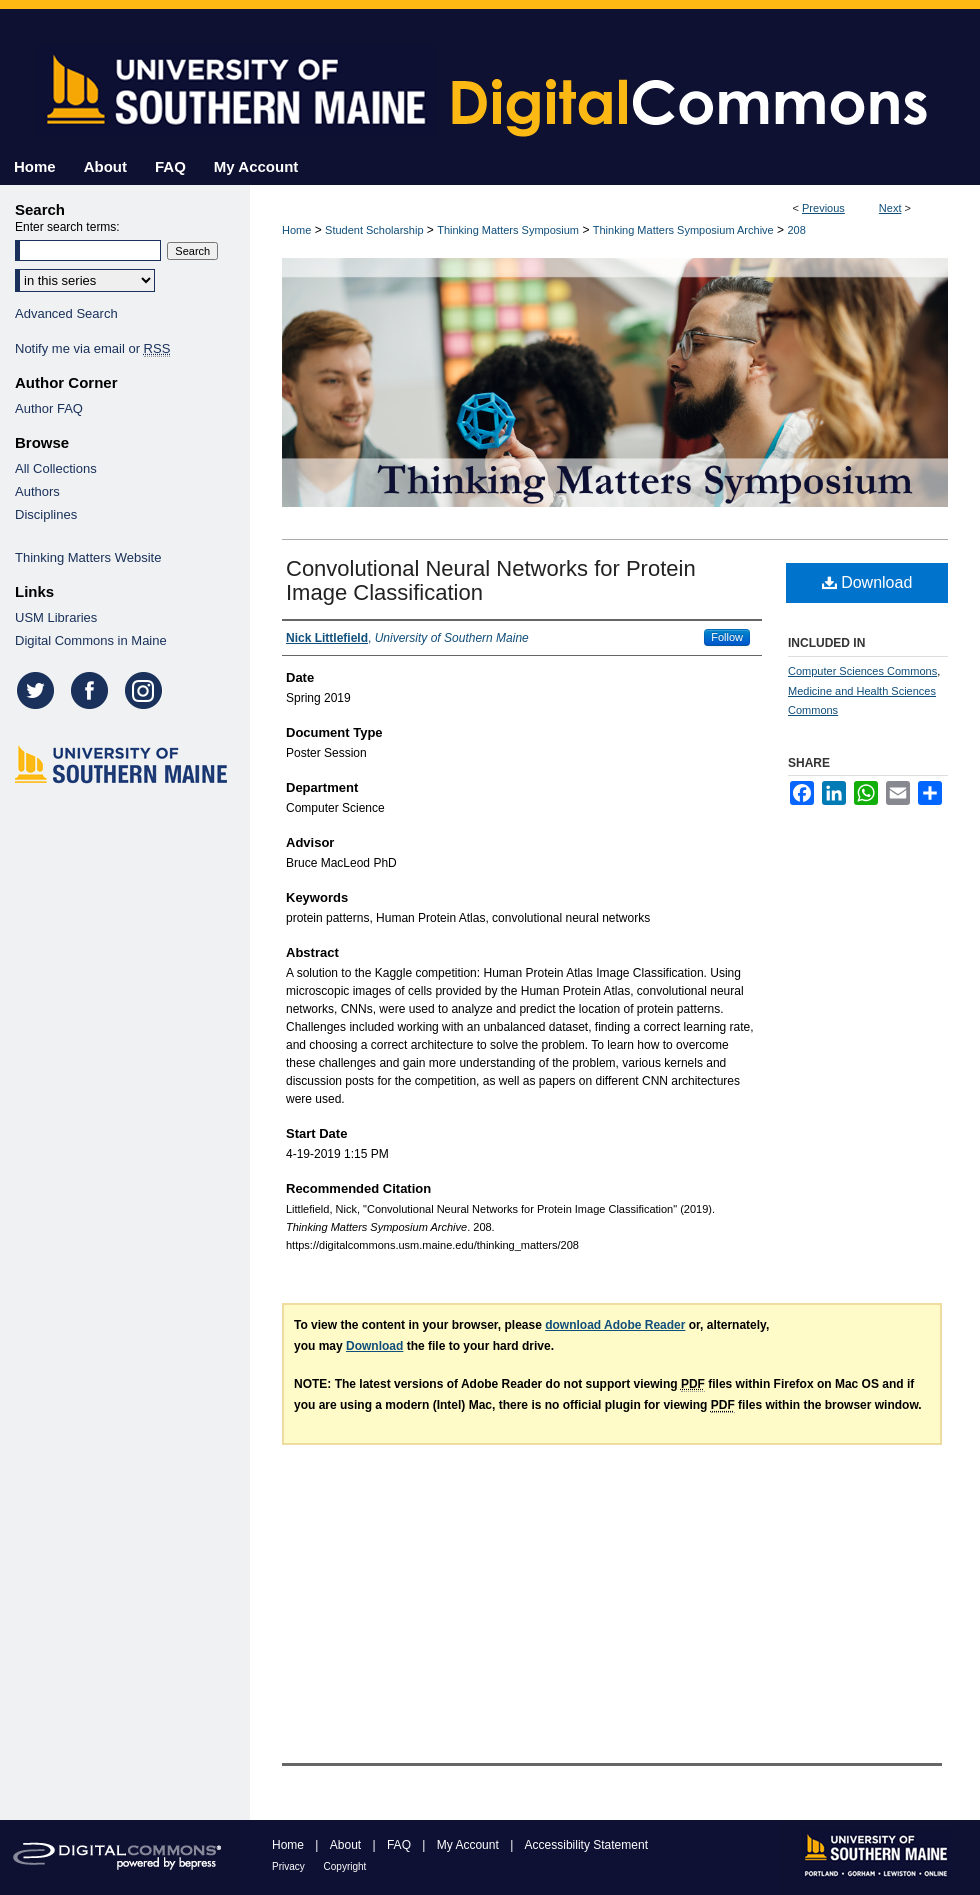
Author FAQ (49, 408)
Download (867, 582)
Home (296, 230)
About (347, 1845)
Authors (37, 491)
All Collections (56, 468)
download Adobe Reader (615, 1325)
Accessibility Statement (586, 1845)
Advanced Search (66, 313)
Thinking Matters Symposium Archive (683, 230)
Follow (727, 637)
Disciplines (46, 514)
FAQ (400, 1845)
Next (890, 208)
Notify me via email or (92, 348)
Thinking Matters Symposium (508, 230)
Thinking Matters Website (88, 557)
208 (796, 230)
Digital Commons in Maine (91, 640)
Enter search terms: (67, 227)
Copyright (345, 1866)
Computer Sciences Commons (862, 671)
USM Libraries (56, 617)
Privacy (290, 1866)
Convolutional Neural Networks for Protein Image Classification (491, 580)
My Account (469, 1845)
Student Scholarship (374, 230)
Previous (823, 208)
